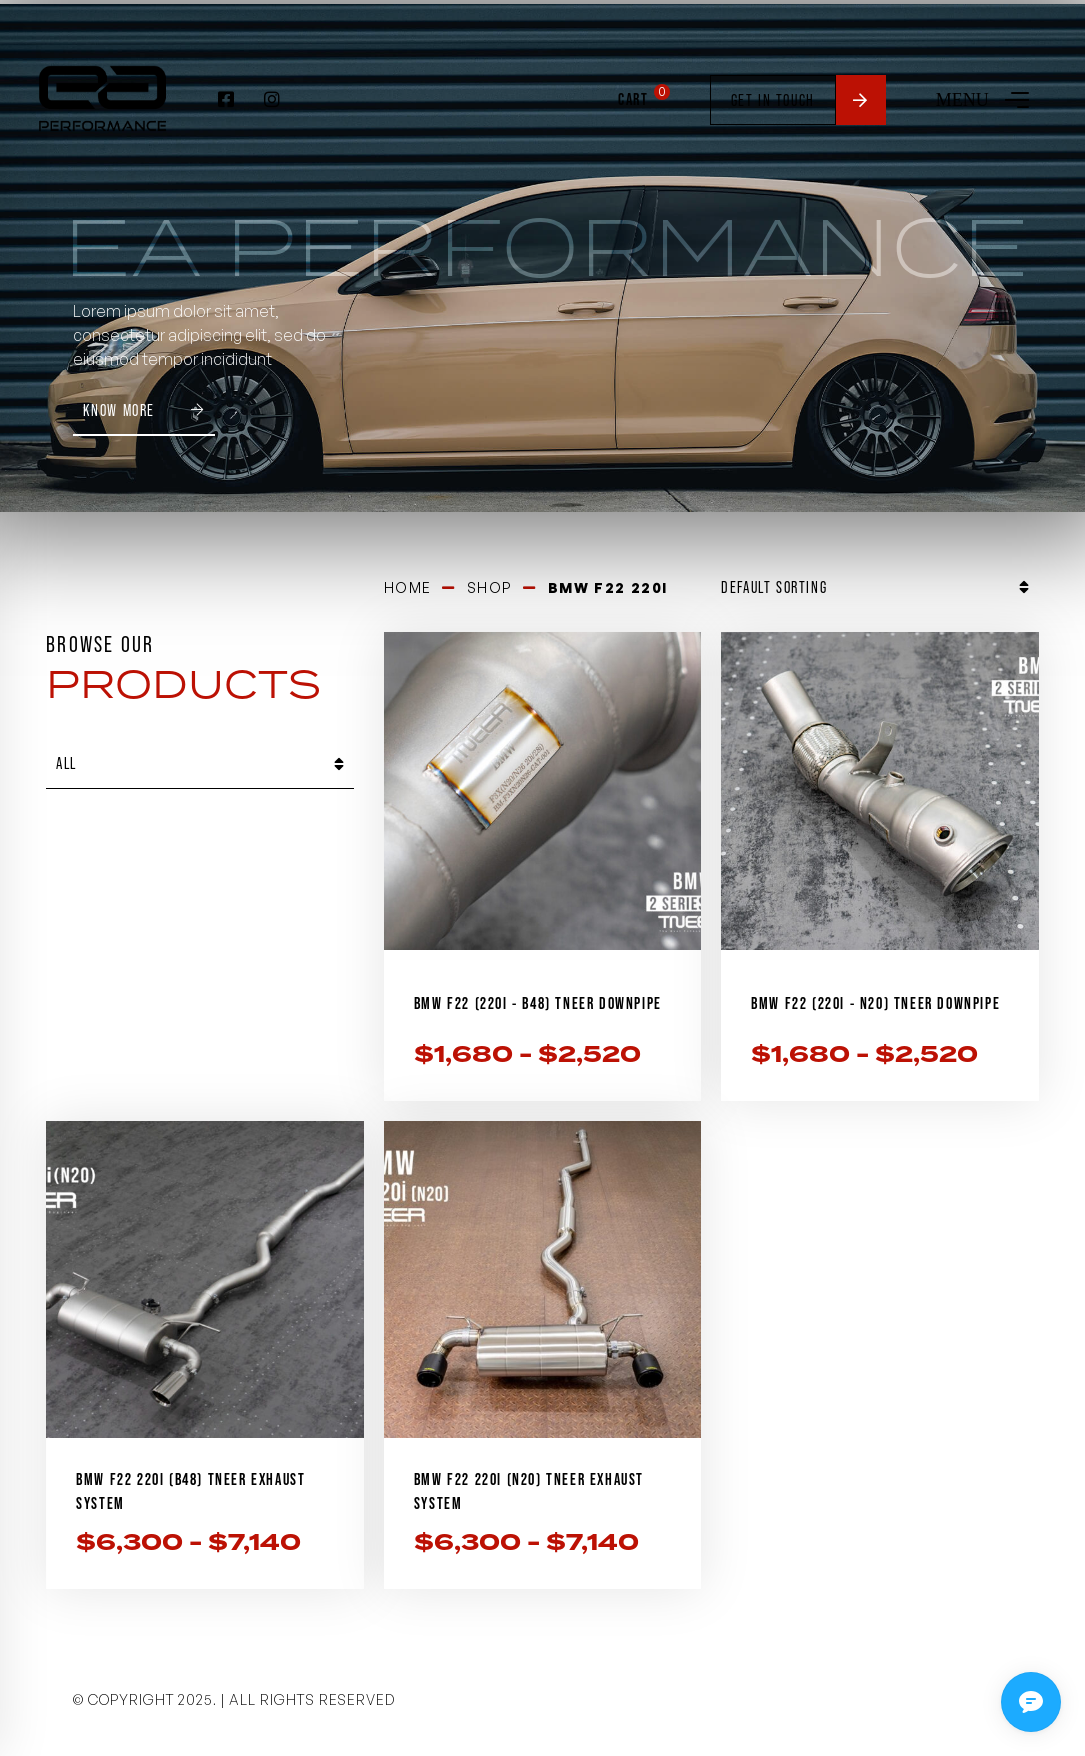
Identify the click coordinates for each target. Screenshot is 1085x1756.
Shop (490, 583)
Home (408, 583)
